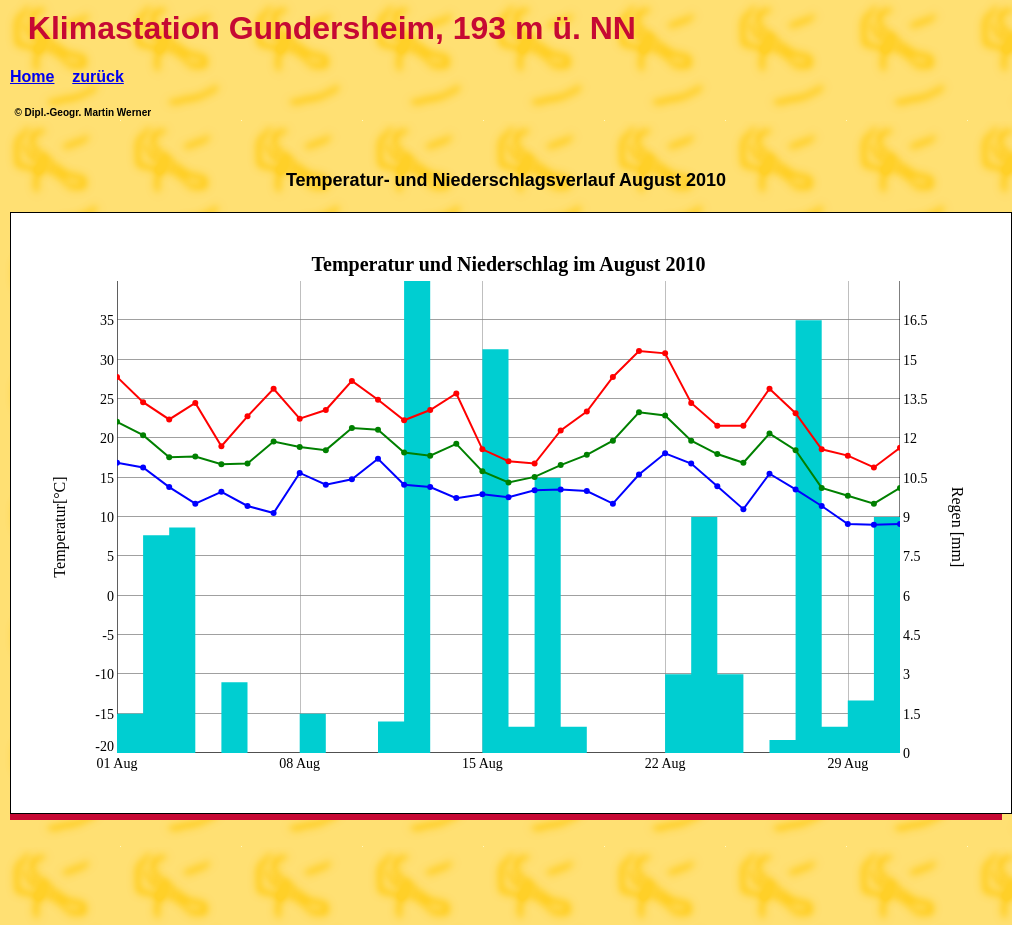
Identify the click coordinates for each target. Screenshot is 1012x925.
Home (32, 76)
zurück (98, 76)
